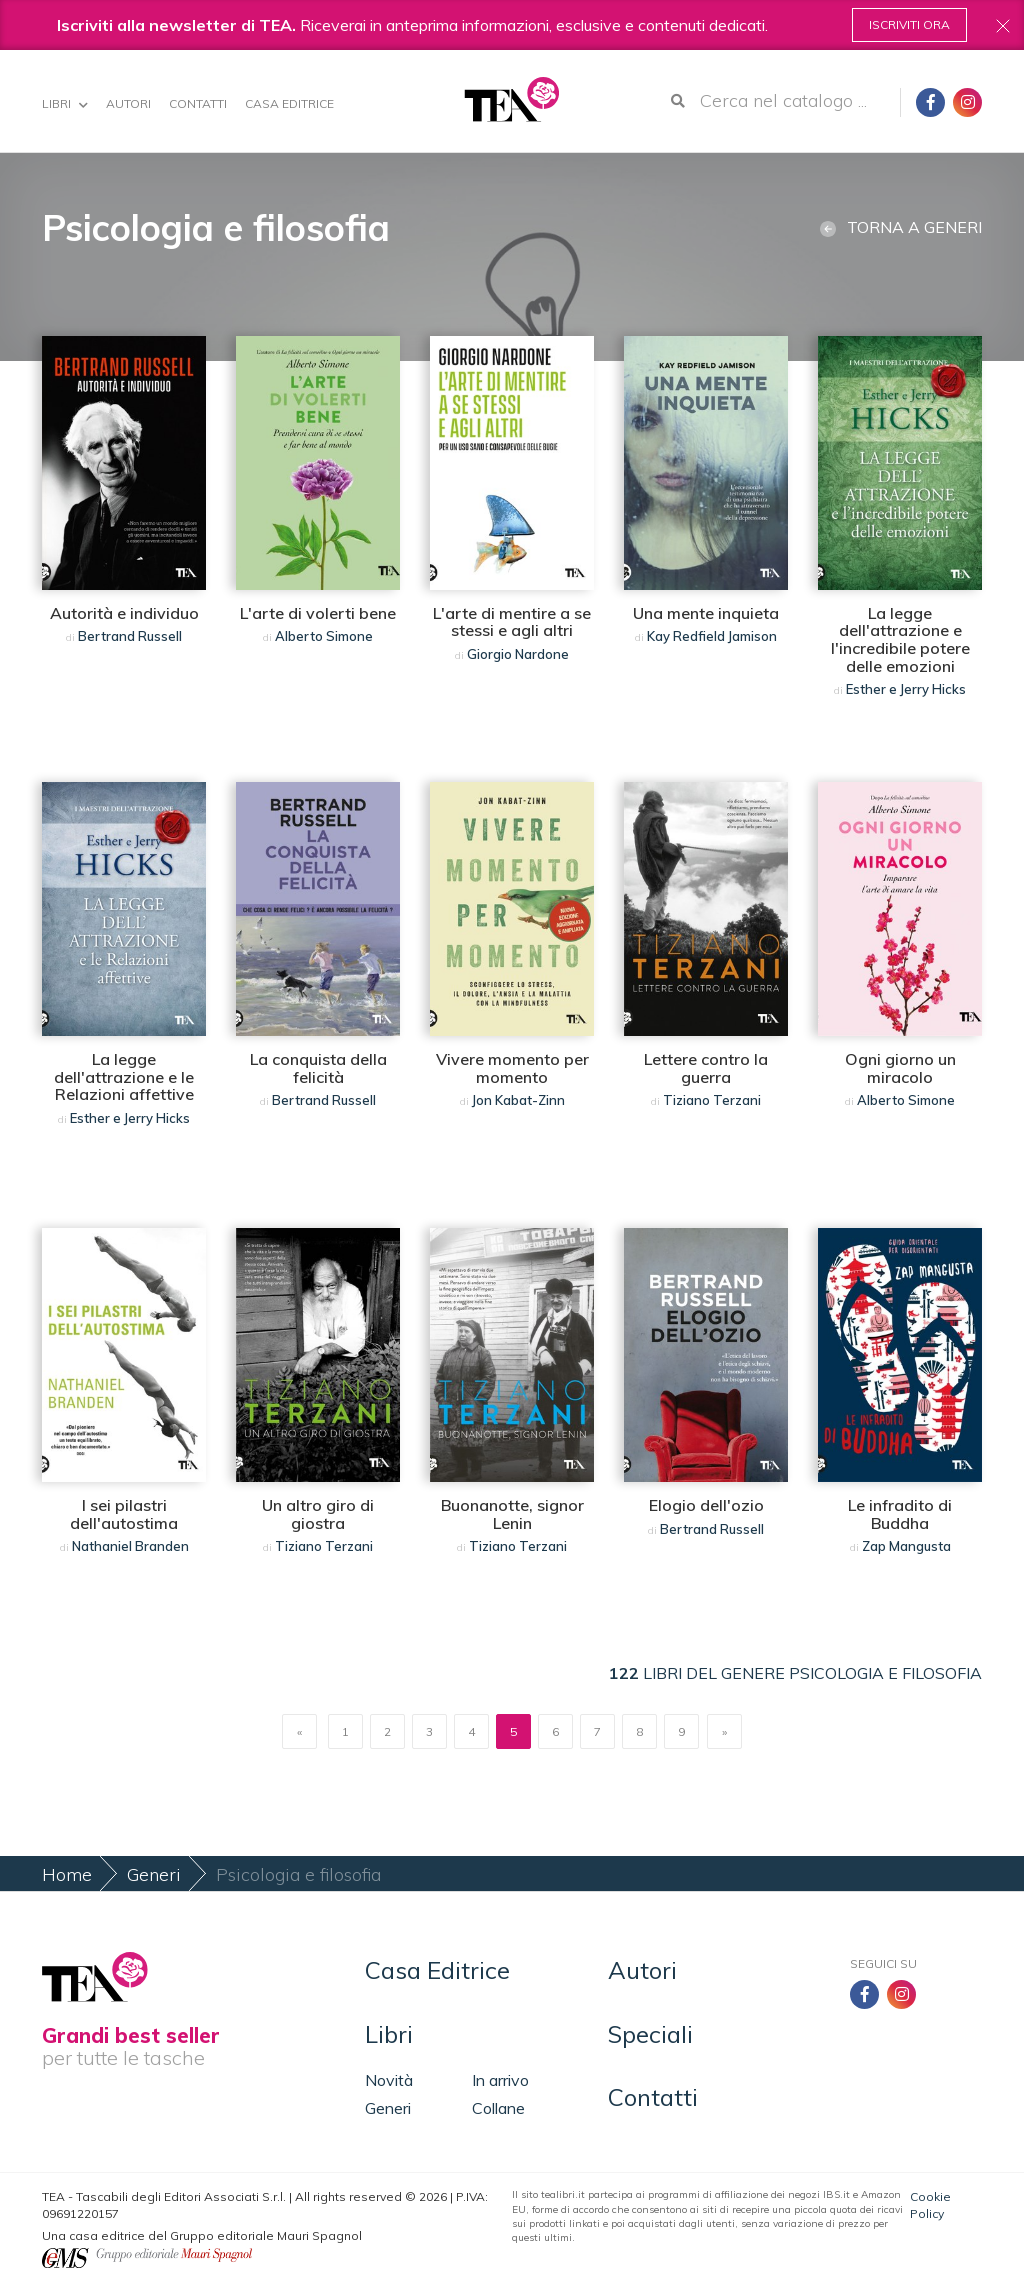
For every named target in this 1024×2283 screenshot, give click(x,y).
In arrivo (500, 2080)
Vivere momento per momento (512, 1068)
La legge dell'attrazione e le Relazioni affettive (124, 1076)
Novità (389, 2080)
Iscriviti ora (909, 24)
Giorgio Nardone (518, 654)
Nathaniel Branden (130, 1546)
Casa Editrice (289, 103)
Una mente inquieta (706, 613)
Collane (498, 2108)
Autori (128, 103)
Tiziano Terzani (712, 1100)
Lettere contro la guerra (706, 1068)
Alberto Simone (324, 636)
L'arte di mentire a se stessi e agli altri (512, 622)
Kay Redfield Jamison (712, 636)
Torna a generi (901, 227)
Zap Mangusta (906, 1546)
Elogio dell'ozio (706, 1505)
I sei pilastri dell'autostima (124, 1514)
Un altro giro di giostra (318, 1514)
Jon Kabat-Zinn (518, 1100)
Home (67, 1874)
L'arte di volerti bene (318, 613)
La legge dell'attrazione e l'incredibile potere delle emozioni (900, 639)
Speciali (650, 2034)
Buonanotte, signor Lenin (512, 1514)
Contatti (198, 103)
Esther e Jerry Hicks (906, 689)
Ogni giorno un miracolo (900, 1068)
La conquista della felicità (318, 1068)
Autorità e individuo (124, 613)
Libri (65, 103)
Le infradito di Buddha (900, 1514)
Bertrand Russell (130, 636)
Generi (154, 1874)
